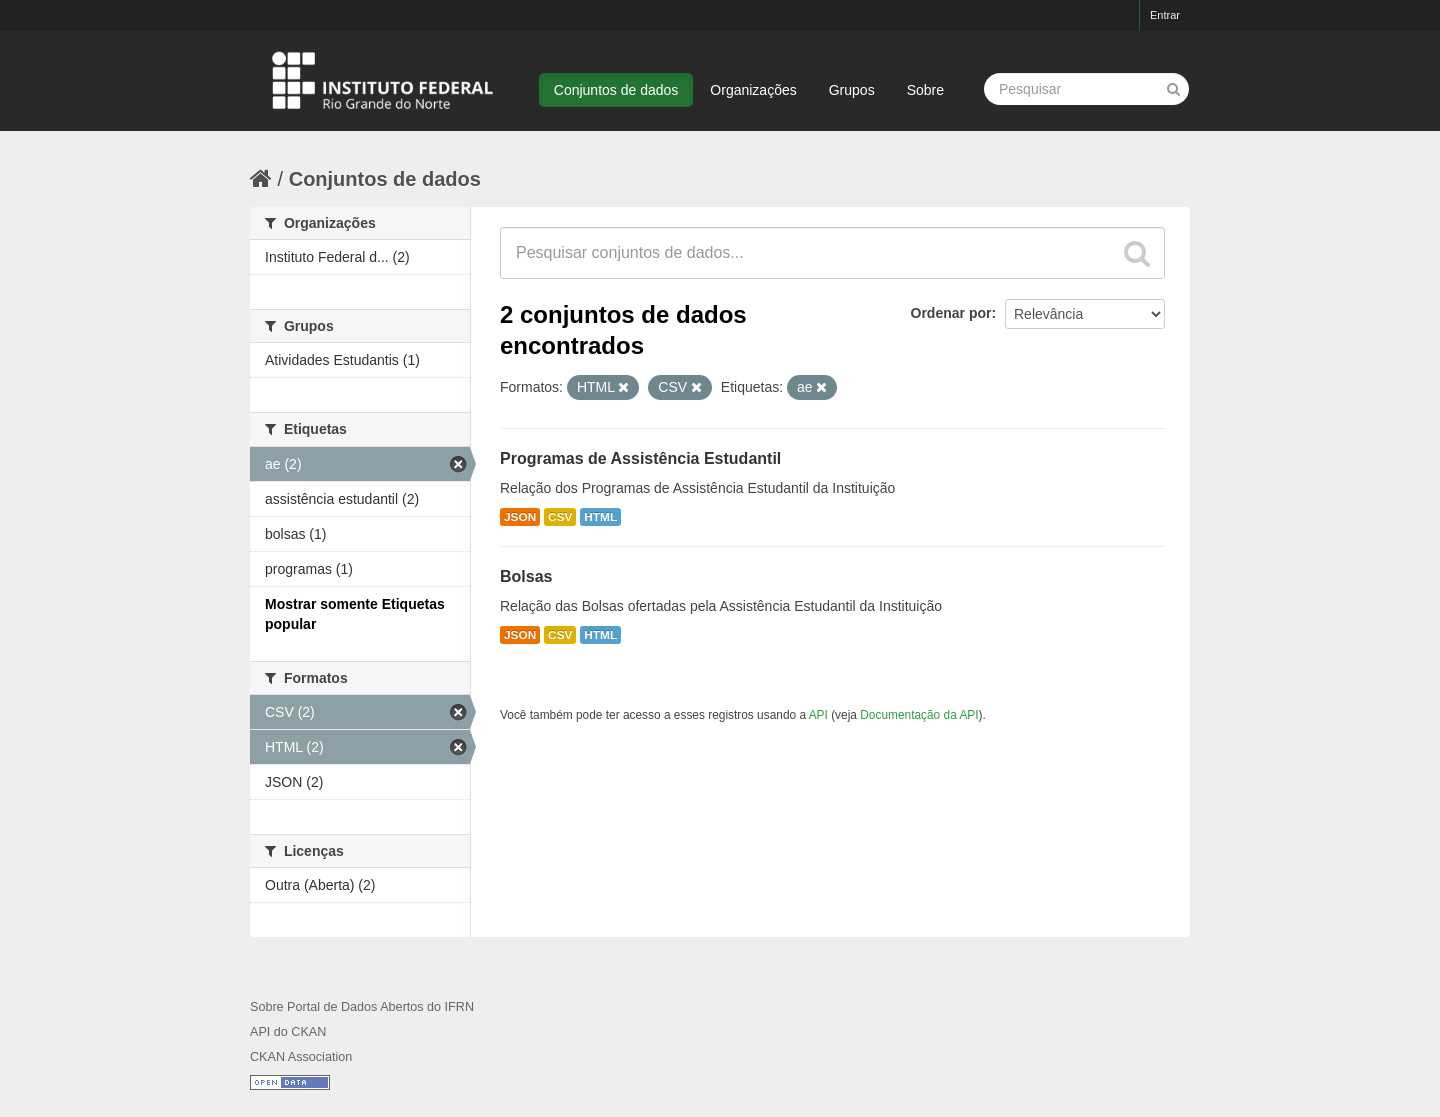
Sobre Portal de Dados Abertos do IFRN (362, 1007)
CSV (560, 517)
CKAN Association (301, 1057)
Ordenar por (951, 313)
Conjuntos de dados (616, 90)
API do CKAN (288, 1032)
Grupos (852, 90)
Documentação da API (919, 715)
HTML (600, 517)
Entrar (1165, 15)
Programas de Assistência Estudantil (640, 458)
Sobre (925, 90)
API (818, 715)
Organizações (753, 90)
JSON (520, 517)
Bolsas (526, 576)
